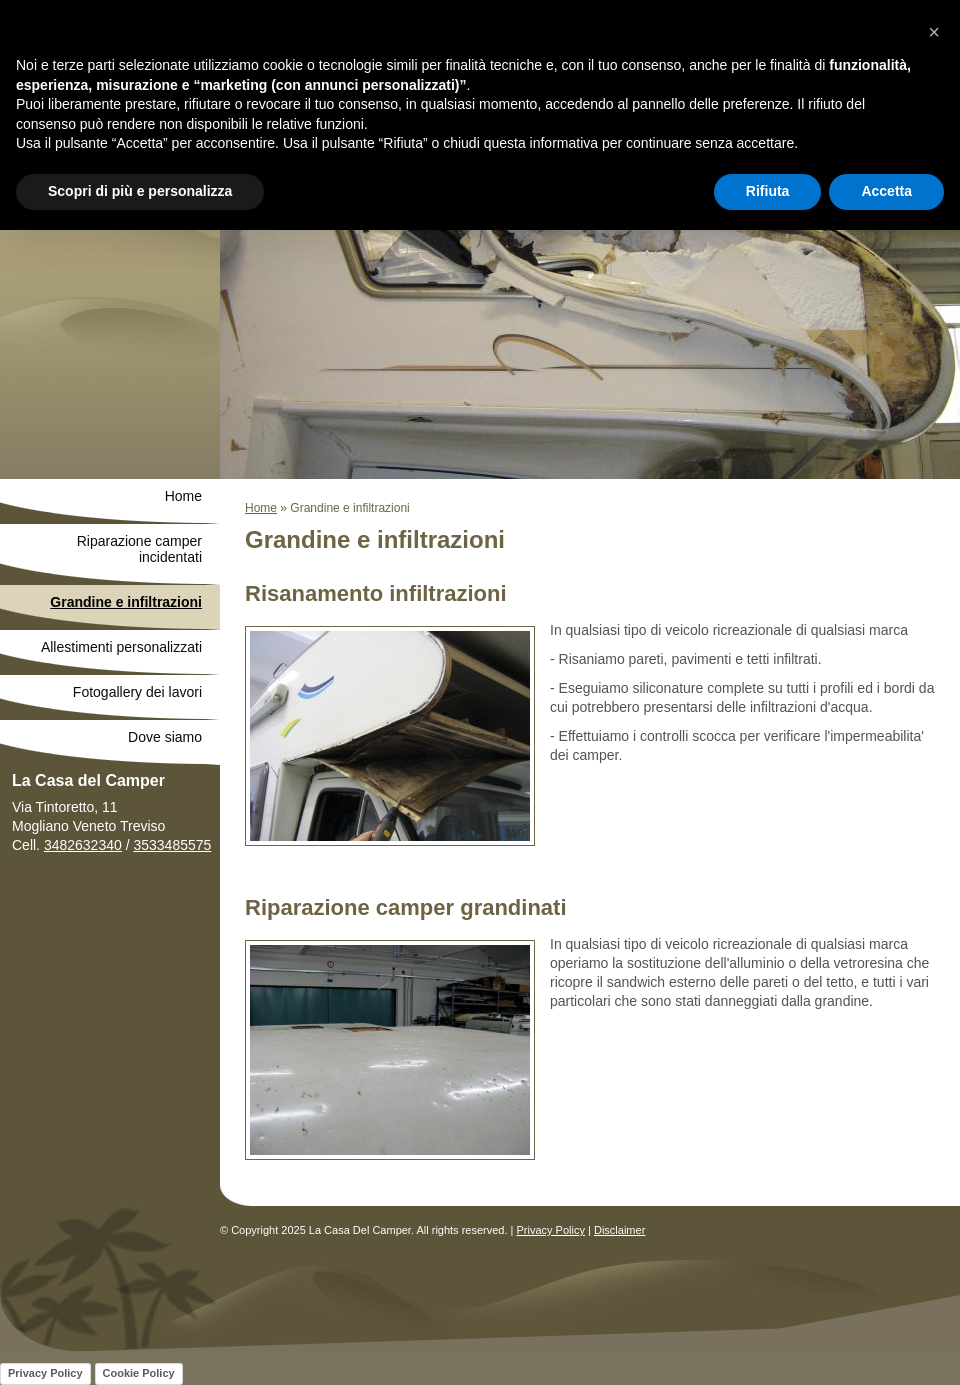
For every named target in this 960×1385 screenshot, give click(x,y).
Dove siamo (165, 737)
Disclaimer (619, 1230)
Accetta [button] (886, 191)
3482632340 (83, 845)
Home (261, 508)
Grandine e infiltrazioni (126, 602)
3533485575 (172, 845)
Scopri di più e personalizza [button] (140, 191)
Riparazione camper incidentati (139, 549)
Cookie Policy (139, 1373)
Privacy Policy (551, 1230)
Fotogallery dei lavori (137, 692)
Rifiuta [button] (768, 191)
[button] (934, 32)
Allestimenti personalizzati (121, 647)
